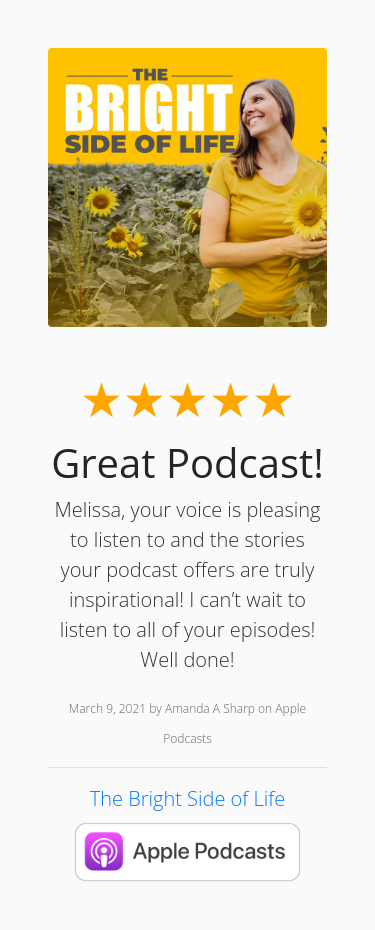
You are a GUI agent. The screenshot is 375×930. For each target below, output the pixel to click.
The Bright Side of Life (188, 798)
